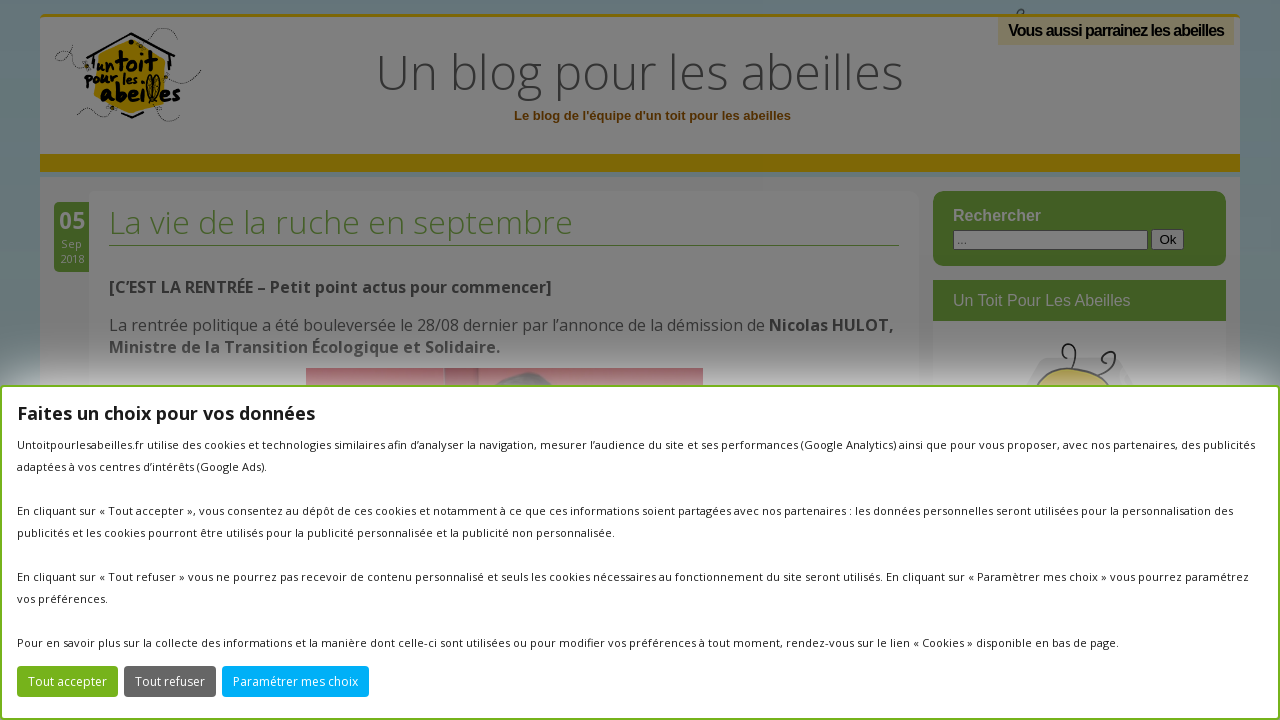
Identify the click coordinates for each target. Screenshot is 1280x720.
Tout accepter (67, 681)
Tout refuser (170, 681)
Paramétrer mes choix (295, 681)
